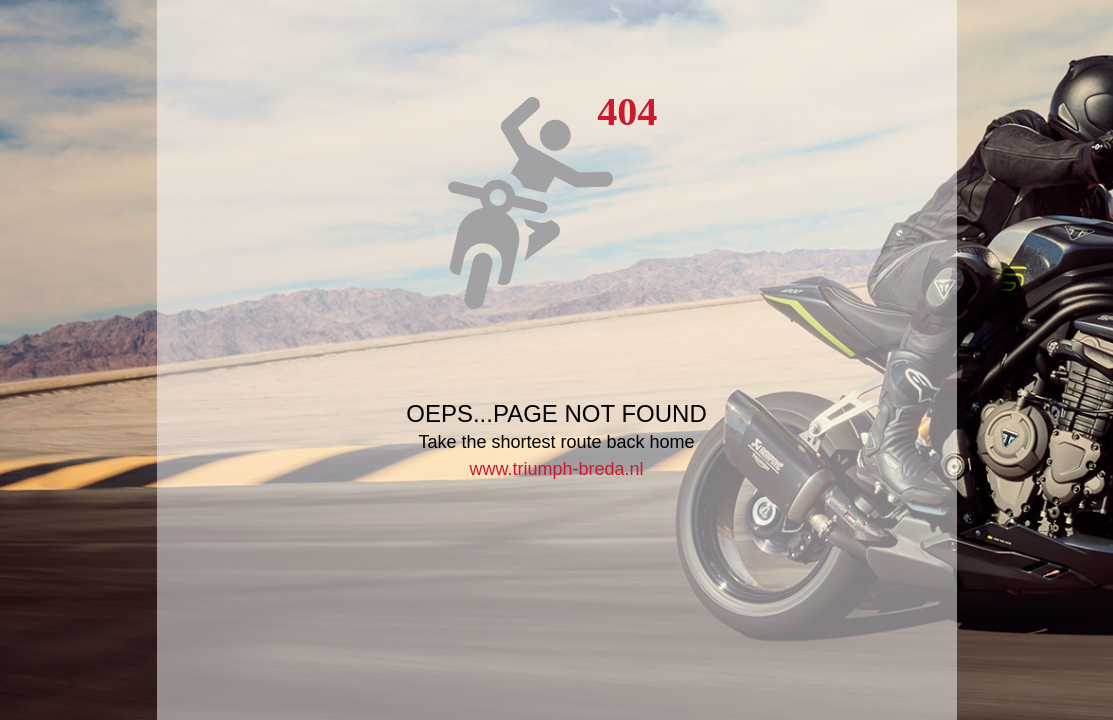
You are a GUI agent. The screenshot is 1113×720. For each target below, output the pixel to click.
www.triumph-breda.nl (556, 469)
